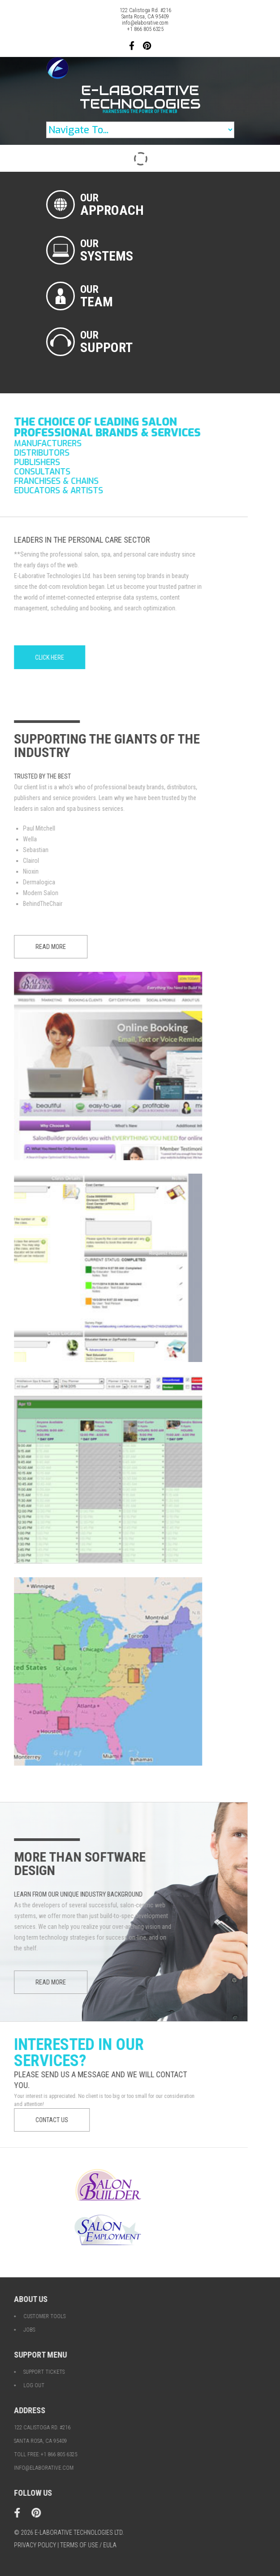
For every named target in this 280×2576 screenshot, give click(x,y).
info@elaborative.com (145, 23)
